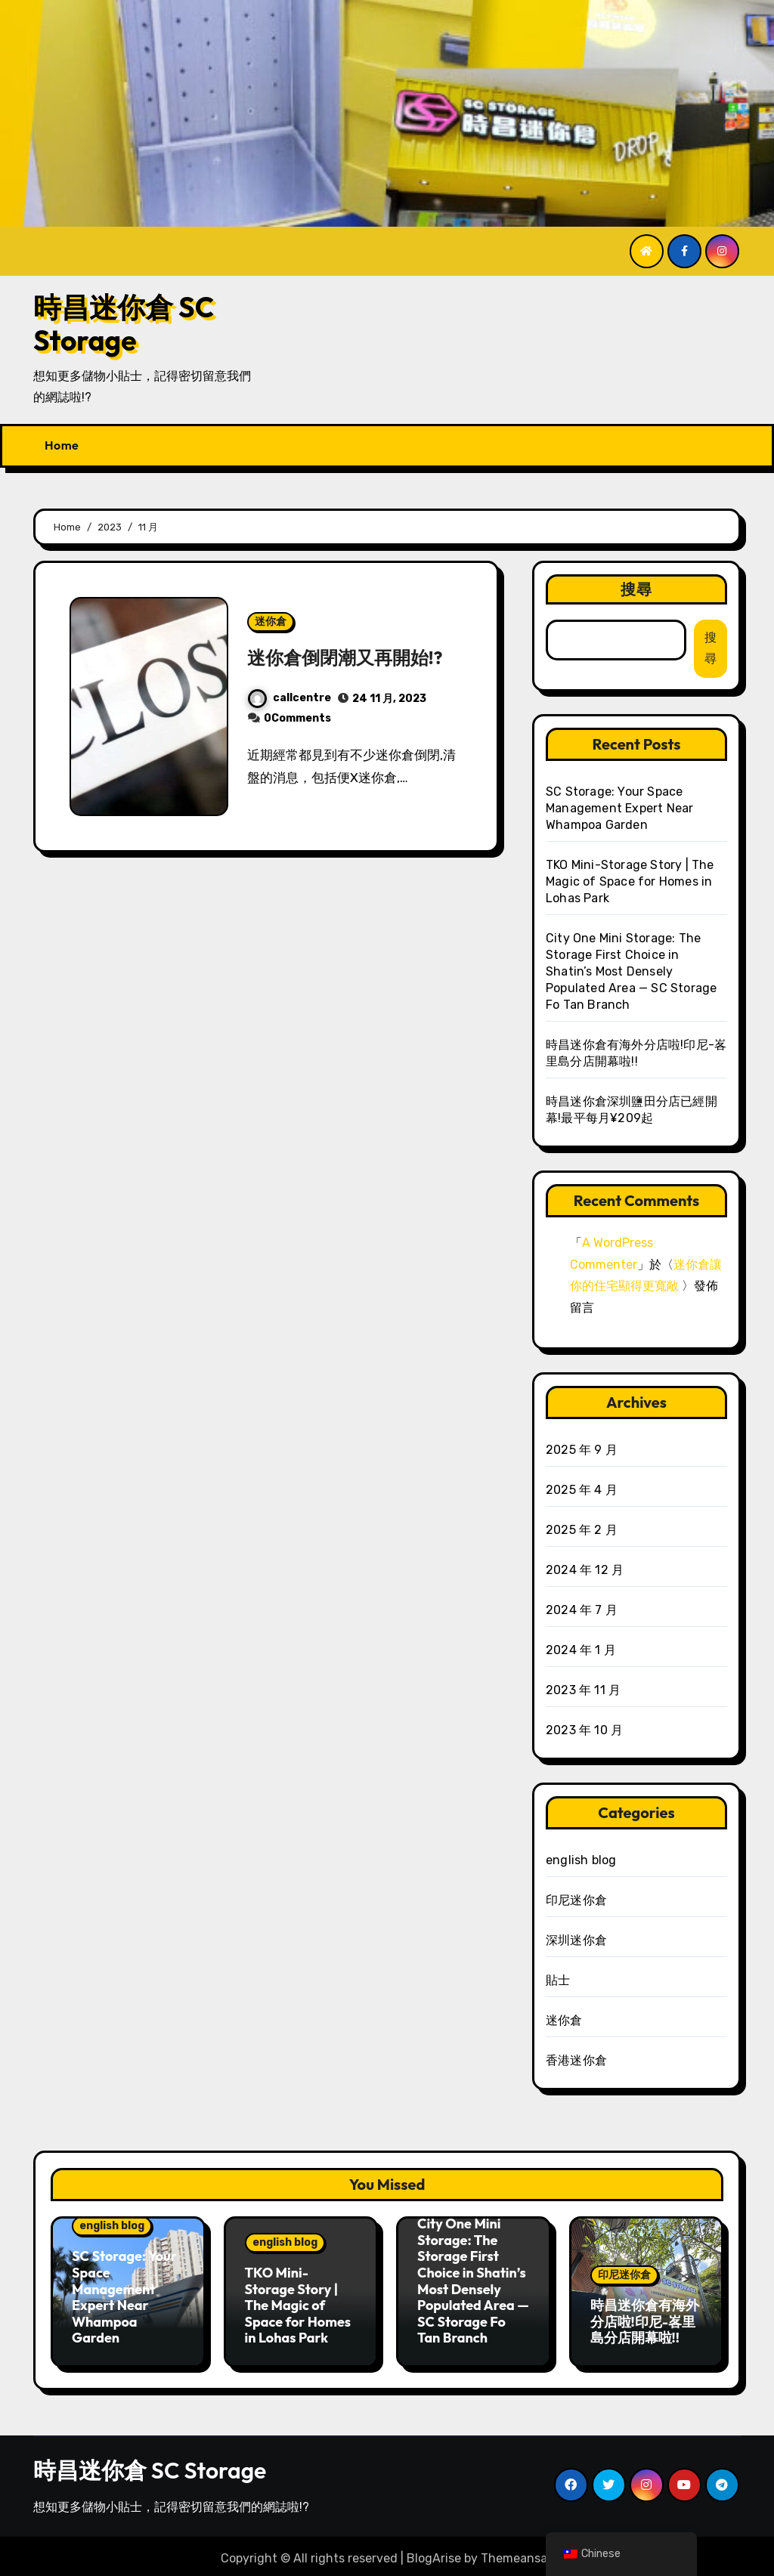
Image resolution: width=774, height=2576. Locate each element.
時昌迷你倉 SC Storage (123, 323)
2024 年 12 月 (585, 1570)
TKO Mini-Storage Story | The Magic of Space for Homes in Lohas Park (630, 881)
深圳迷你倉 (576, 1940)
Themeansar (516, 2553)
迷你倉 (270, 608)
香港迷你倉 (576, 2060)
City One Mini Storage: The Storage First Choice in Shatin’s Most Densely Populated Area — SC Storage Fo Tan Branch (631, 971)
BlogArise (434, 2553)
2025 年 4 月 (582, 1490)
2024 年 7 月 (582, 1610)
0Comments (297, 731)
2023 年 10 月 (584, 1730)
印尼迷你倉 (576, 1900)
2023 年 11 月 (583, 1690)
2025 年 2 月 (582, 1530)
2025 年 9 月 (582, 1450)
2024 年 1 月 (581, 1650)
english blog (581, 1860)
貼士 (558, 1980)
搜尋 (636, 589)
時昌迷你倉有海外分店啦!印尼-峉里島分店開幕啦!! (644, 2321)
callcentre (289, 711)
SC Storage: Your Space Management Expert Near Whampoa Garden (619, 808)
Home (62, 445)
